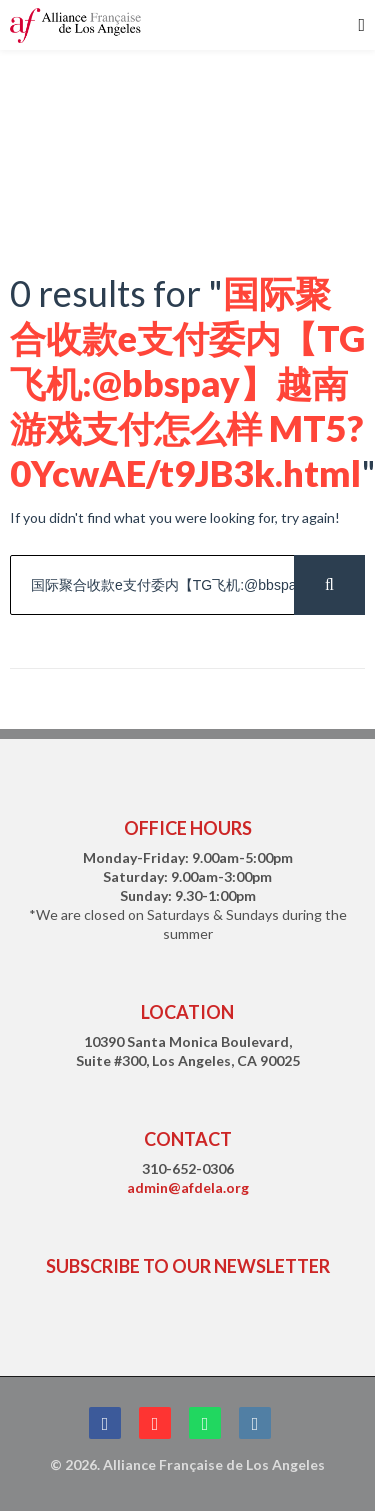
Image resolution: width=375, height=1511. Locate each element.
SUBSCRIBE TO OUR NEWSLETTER (188, 1266)
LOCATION (187, 1012)
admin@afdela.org (188, 1187)
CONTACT (188, 1139)
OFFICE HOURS (188, 828)
